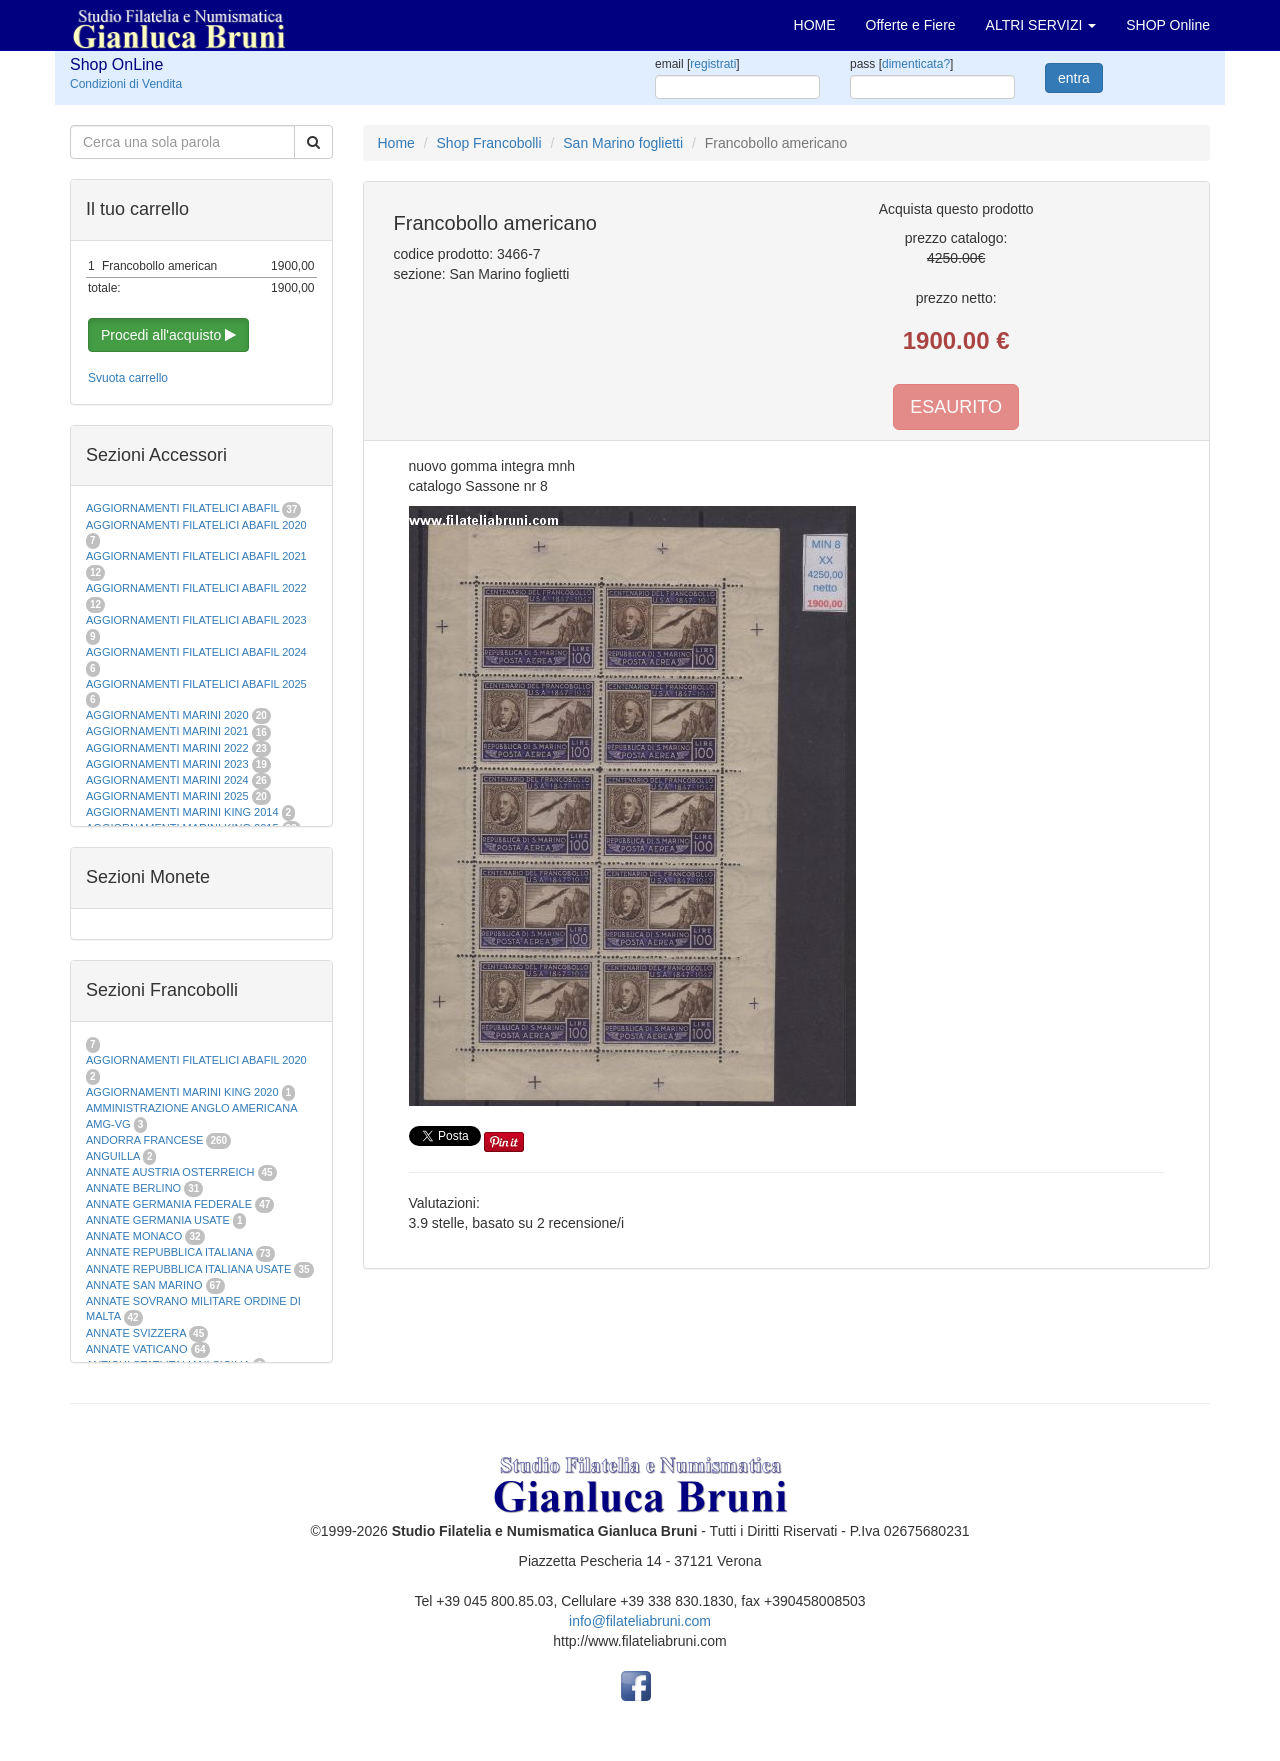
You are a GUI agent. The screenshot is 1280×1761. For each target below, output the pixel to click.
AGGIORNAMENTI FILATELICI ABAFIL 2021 (196, 556)
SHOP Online (1168, 25)
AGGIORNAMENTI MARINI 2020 (167, 715)
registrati (713, 64)
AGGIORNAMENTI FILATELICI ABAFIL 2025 (196, 684)
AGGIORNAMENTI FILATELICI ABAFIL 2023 (196, 620)
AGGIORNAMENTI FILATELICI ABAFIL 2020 (196, 525)
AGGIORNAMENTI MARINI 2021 (167, 731)
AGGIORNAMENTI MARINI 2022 (167, 748)
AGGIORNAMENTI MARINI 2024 (167, 780)
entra (1074, 78)
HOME (815, 25)
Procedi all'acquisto (168, 335)
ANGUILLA (113, 1156)
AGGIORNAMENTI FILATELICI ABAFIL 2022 (196, 588)
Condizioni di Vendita (126, 84)
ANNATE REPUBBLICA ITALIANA (169, 1252)
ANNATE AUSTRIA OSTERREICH (170, 1172)
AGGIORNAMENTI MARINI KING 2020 (182, 1092)
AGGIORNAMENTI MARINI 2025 (167, 796)
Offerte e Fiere (911, 25)
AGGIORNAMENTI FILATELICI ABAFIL (184, 508)
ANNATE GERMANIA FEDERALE (169, 1204)
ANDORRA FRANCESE (144, 1140)
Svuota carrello (128, 378)
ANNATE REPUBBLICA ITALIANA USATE (190, 1269)
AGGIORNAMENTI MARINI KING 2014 (182, 812)
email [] (697, 64)
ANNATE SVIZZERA (136, 1333)
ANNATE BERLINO (133, 1188)
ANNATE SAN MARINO (144, 1285)
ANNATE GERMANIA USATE (158, 1220)
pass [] (901, 64)
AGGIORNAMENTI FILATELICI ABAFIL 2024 (196, 652)
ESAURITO (956, 407)
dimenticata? (916, 64)
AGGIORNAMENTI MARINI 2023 (167, 764)
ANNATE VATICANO (136, 1349)
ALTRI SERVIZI (1041, 25)
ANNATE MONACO (134, 1236)
